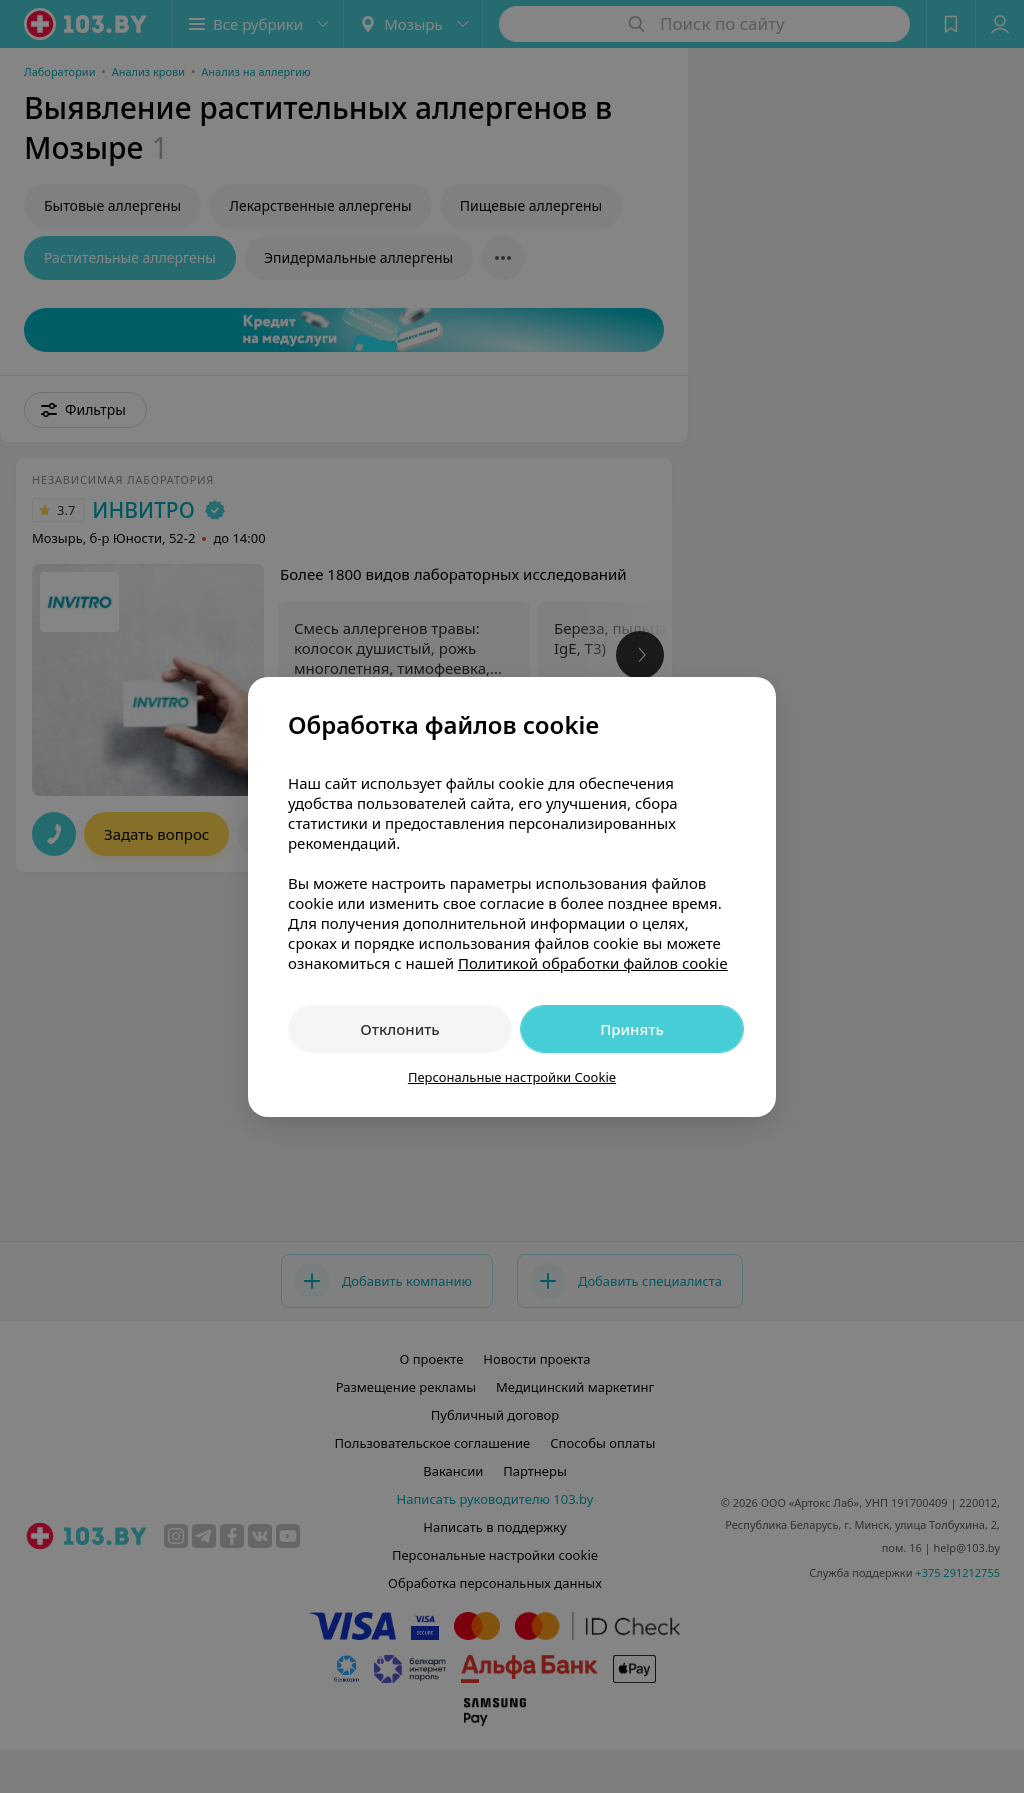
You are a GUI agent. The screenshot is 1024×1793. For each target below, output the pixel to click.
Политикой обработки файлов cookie (593, 963)
